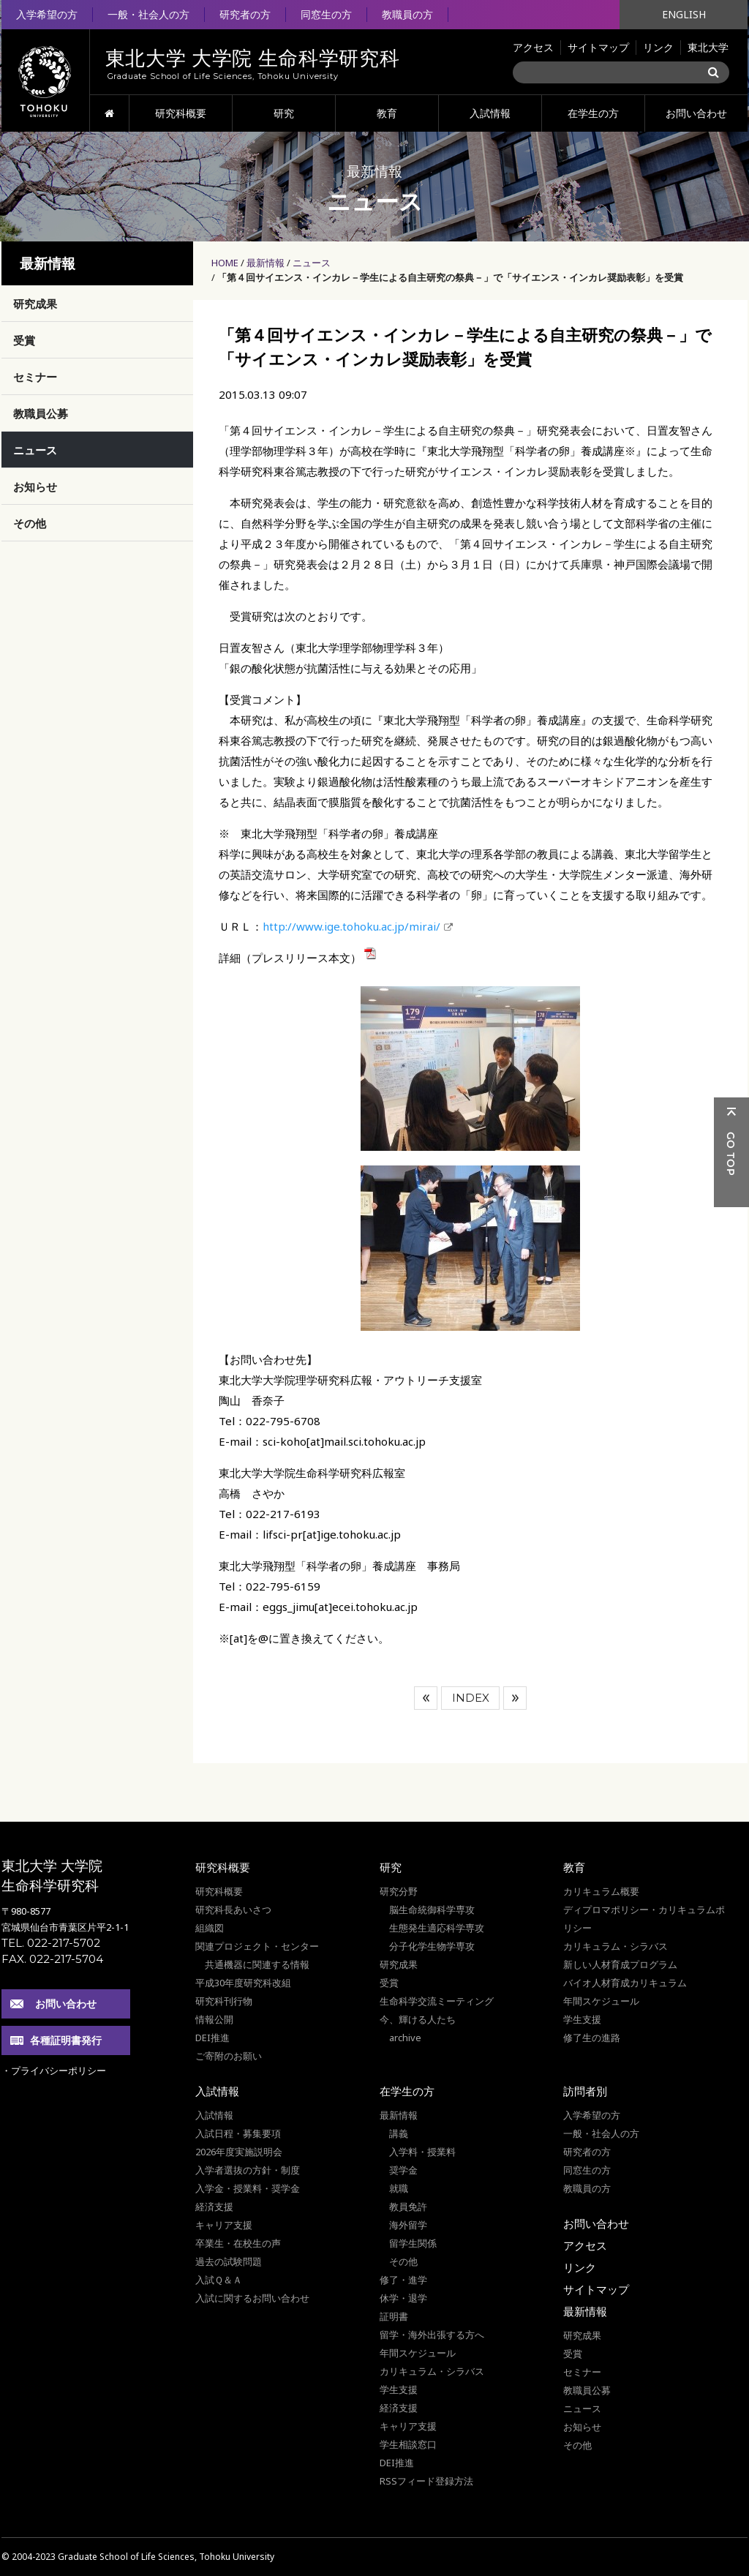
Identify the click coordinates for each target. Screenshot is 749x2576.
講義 (398, 2133)
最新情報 (265, 262)
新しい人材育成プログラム (620, 1964)
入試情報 (490, 113)
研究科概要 (180, 113)
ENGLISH (684, 14)
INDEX (470, 1698)
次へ (515, 1698)
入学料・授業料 (422, 2151)
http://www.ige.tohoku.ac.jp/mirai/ (351, 926)
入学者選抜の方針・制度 (247, 2170)
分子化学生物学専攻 (432, 1946)
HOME (109, 113)
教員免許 (408, 2206)
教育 (387, 113)
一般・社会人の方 (148, 14)
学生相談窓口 (408, 2444)
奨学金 (403, 2170)
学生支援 (582, 2019)
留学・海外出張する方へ (432, 2334)
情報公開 (214, 2019)
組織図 (209, 1927)
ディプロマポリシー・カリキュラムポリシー (644, 1918)
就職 (398, 2188)
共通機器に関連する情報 (257, 1964)
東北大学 (708, 47)
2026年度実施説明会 (238, 2151)
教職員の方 (407, 14)
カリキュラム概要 (601, 1891)
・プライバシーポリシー (53, 2070)
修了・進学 (403, 2279)
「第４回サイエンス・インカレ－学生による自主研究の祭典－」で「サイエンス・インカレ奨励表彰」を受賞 (450, 277)
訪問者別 (585, 2091)
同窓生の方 (326, 14)
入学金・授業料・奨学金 (247, 2188)
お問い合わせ (696, 113)
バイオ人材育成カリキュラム (625, 1982)
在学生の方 (593, 113)
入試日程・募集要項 (238, 2133)
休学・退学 (403, 2298)
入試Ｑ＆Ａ (218, 2279)
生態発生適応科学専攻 (436, 1927)
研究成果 (35, 303)
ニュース (312, 262)
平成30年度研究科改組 (243, 1982)
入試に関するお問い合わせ (252, 2298)
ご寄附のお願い (228, 2055)
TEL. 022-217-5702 (50, 1943)
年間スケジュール (601, 2001)
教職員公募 (40, 413)
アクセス (533, 47)
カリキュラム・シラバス (615, 1946)
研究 (284, 113)
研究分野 (399, 1891)
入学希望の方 (47, 14)
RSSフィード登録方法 (426, 2480)
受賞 (24, 340)
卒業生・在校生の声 (238, 2243)
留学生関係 (413, 2243)
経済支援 (214, 2206)
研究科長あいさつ (233, 1909)
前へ (425, 1698)
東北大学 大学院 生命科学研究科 (51, 1875)
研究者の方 (245, 14)
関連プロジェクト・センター (257, 1946)
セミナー (35, 376)
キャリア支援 (223, 2224)
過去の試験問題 (228, 2261)
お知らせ (35, 486)
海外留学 (408, 2224)
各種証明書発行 (66, 2040)
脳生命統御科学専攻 (432, 1909)
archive (405, 2037)
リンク (658, 47)
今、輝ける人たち (418, 2019)
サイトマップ (598, 47)
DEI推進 (212, 2037)
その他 (29, 523)
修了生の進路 (591, 2037)
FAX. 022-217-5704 (52, 1959)
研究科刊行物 (223, 2001)
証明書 (394, 2316)
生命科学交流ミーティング (437, 2001)
